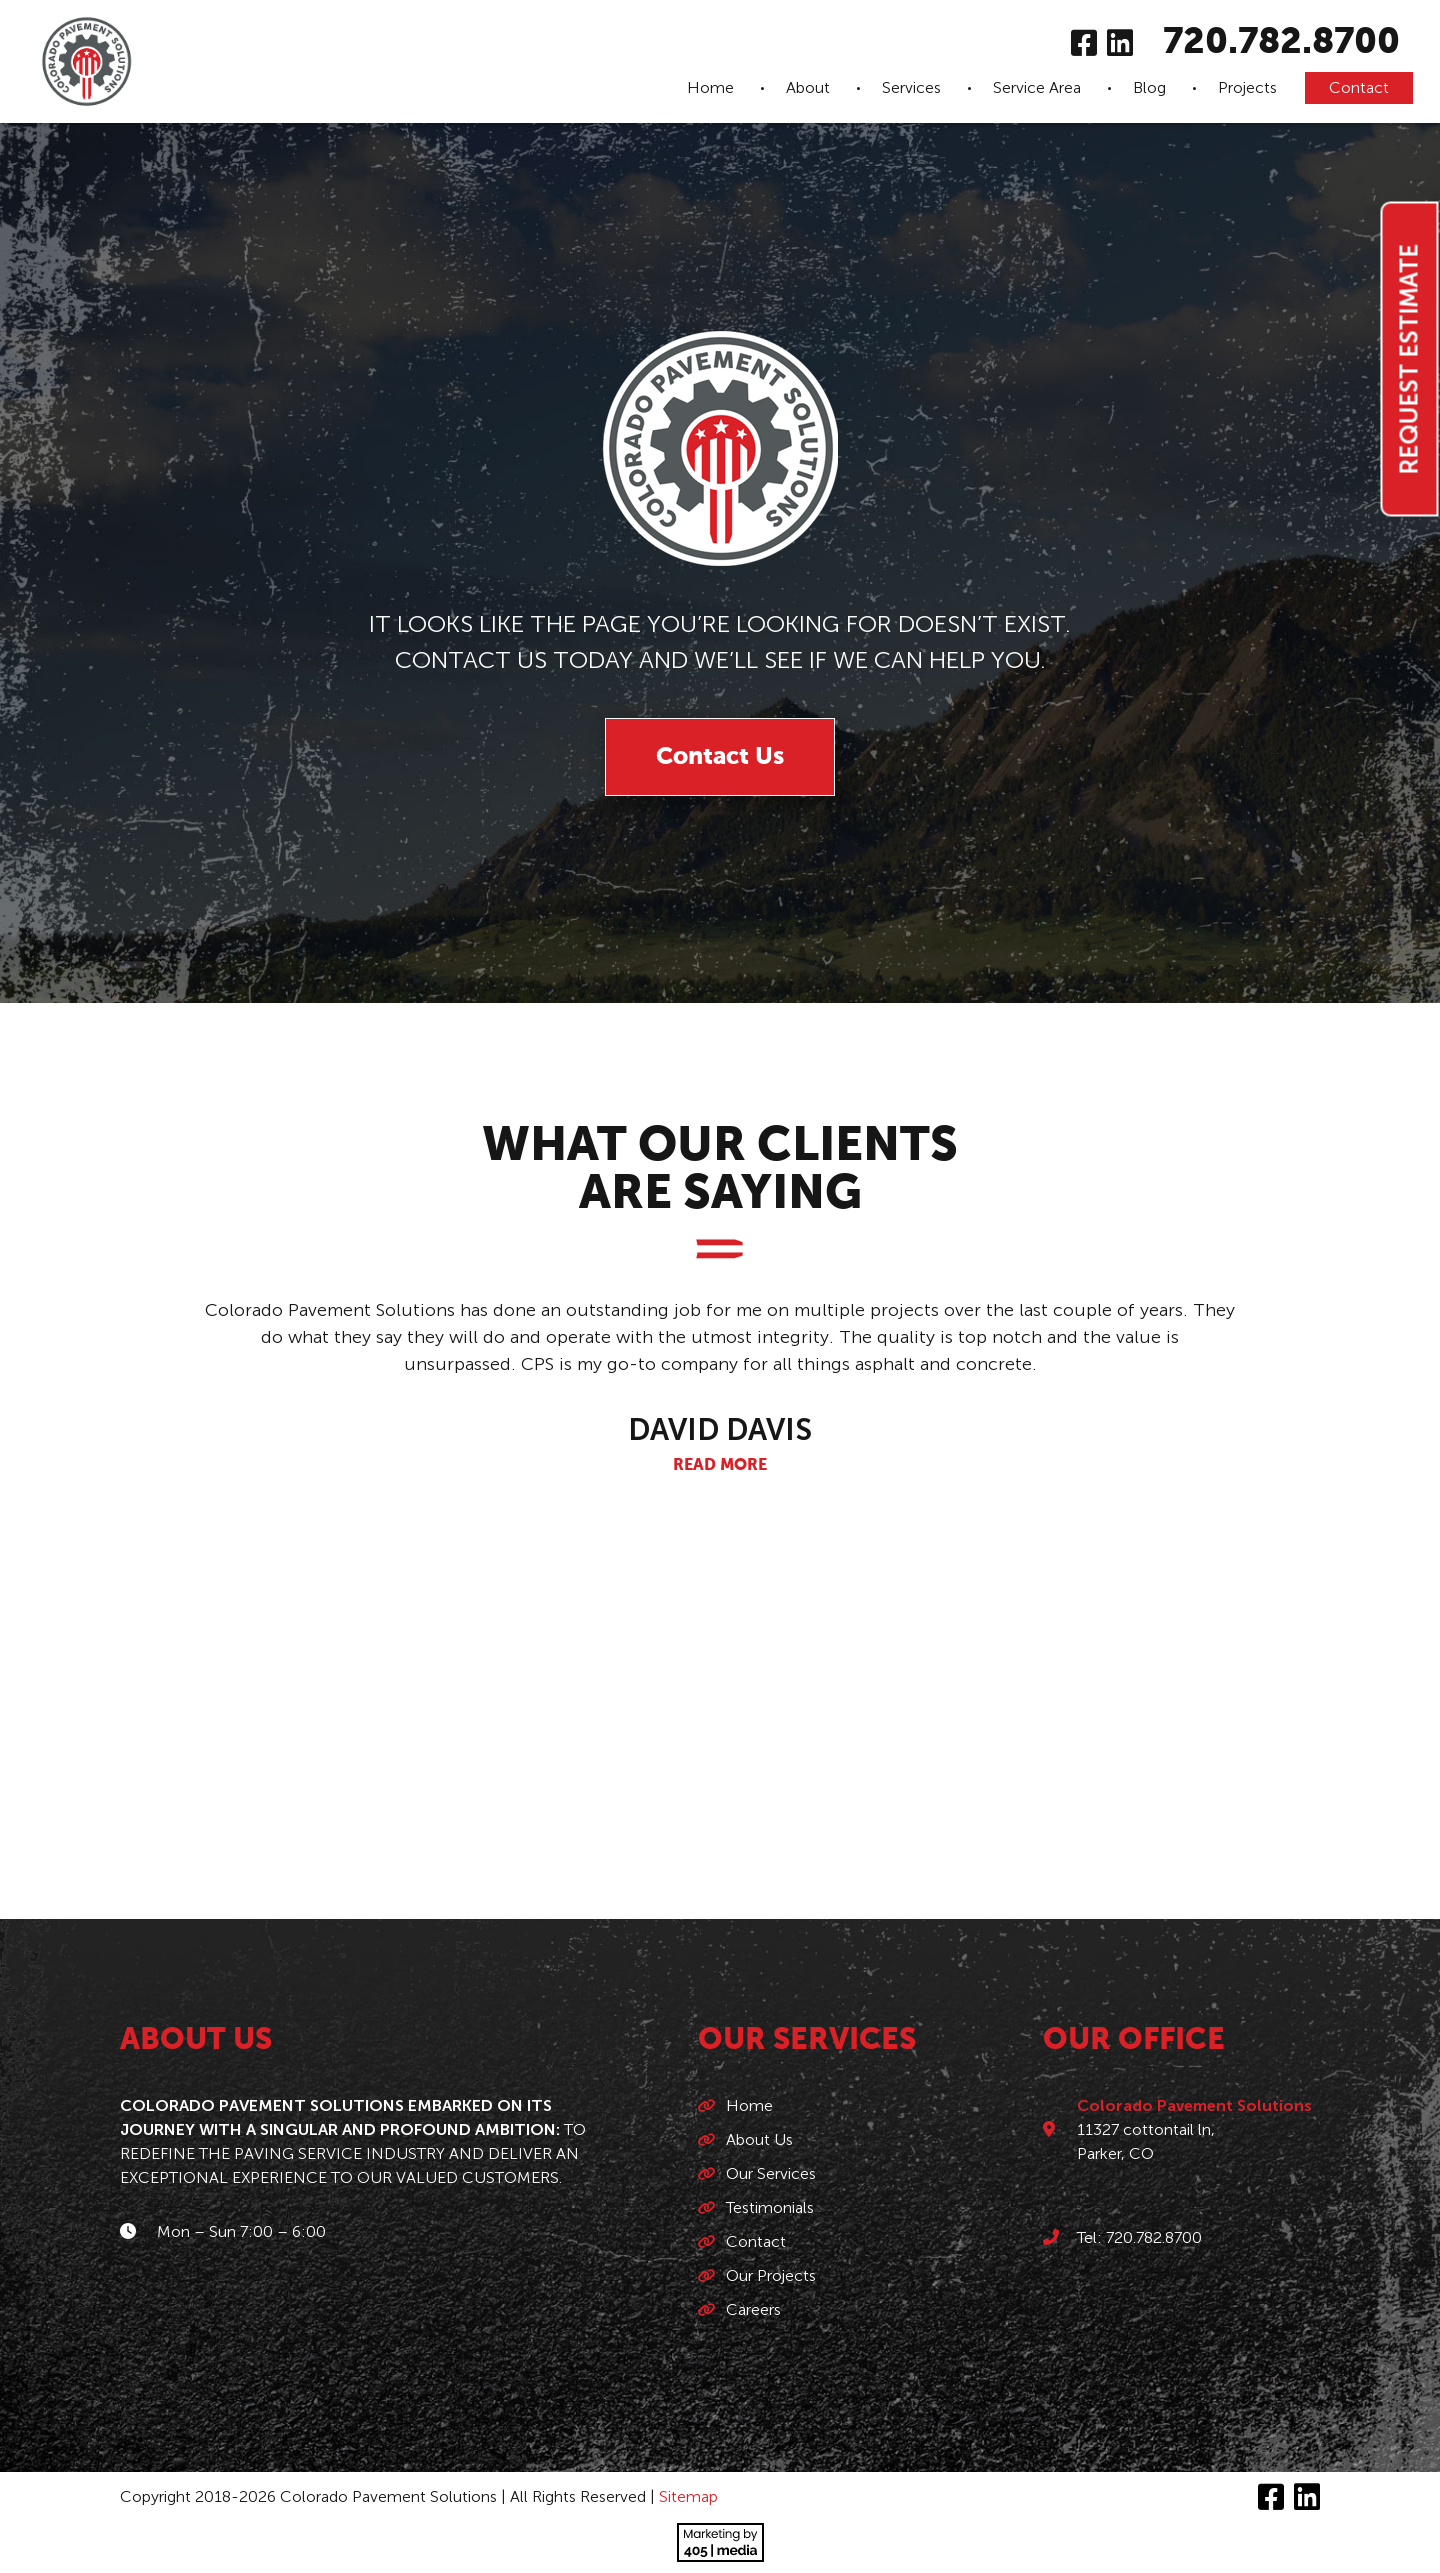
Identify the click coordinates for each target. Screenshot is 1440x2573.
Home (710, 87)
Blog (1149, 87)
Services (911, 87)
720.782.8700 (1281, 43)
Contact (1359, 87)
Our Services (771, 2173)
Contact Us (720, 757)
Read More (720, 1466)
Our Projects (771, 2275)
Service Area (1037, 87)
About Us (759, 2139)
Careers (753, 2309)
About (808, 87)
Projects (1247, 87)
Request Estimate (1409, 359)
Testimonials (770, 2207)
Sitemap (688, 2496)
